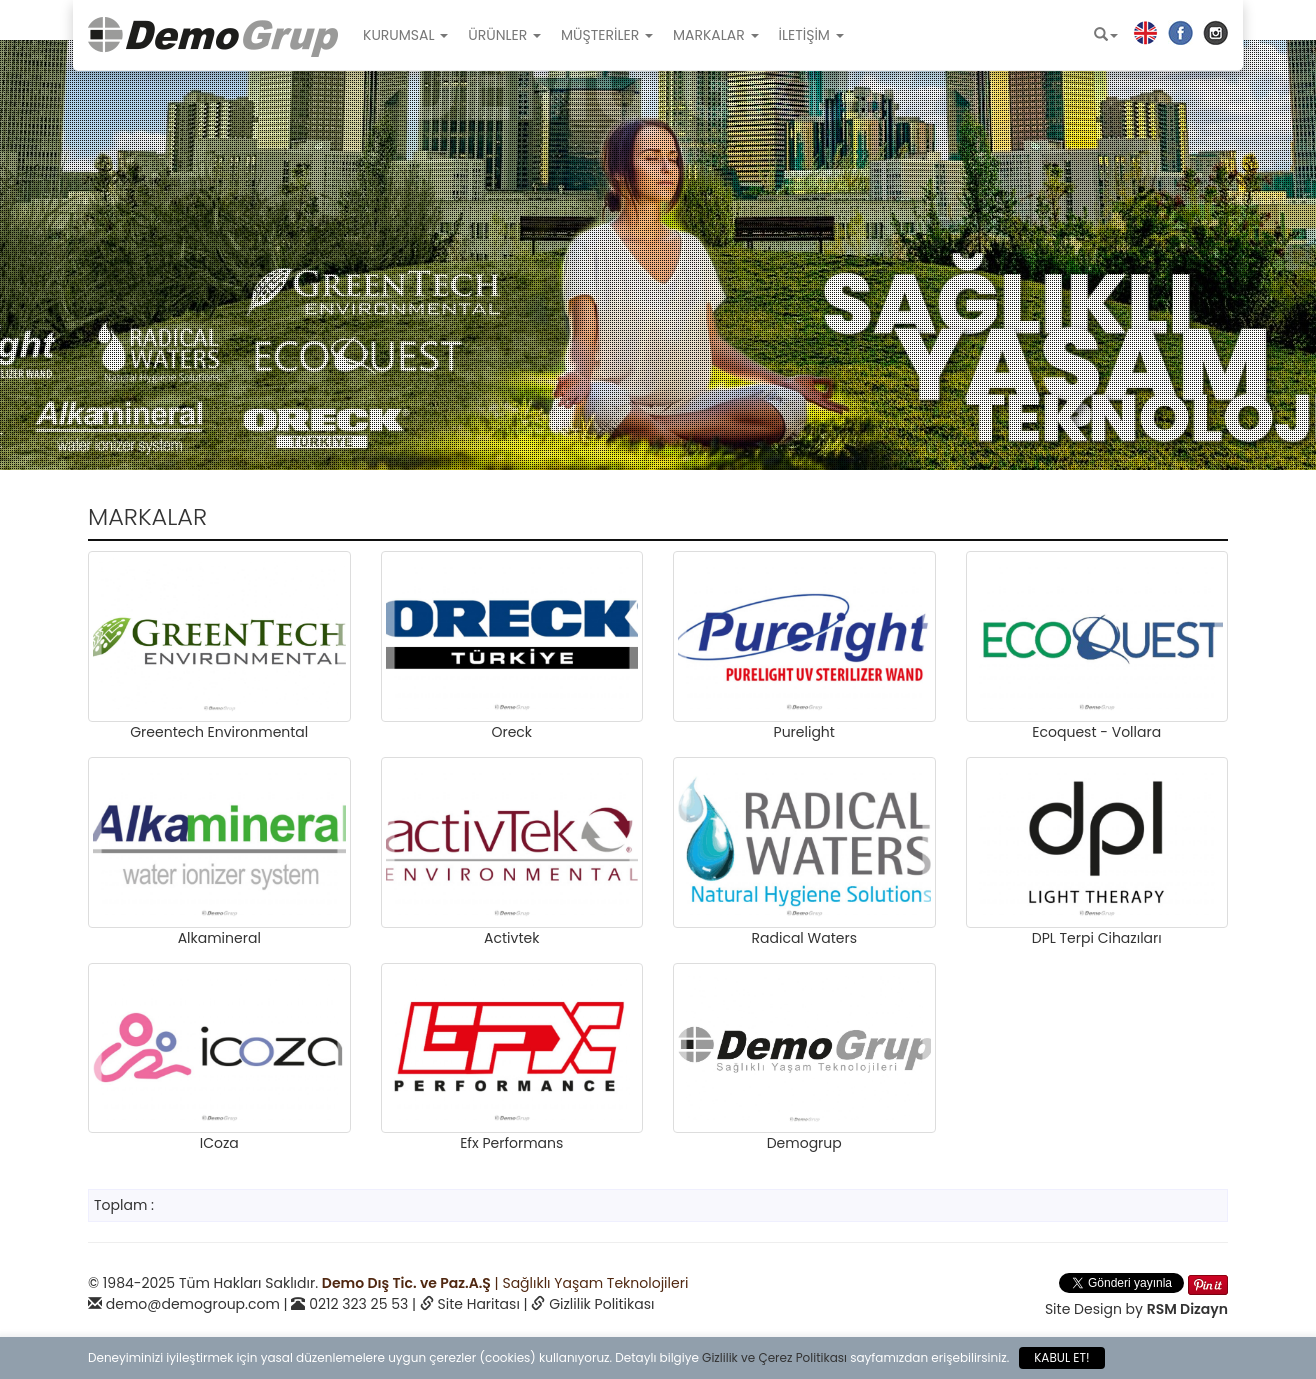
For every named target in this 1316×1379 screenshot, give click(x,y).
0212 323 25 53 (358, 1304)
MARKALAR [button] (716, 35)
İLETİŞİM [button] (811, 35)
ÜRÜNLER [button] (504, 35)
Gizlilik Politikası (601, 1304)
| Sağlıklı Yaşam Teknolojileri (505, 1283)
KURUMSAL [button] (405, 35)
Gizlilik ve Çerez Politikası (774, 1357)
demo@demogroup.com (193, 1304)
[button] (1106, 35)
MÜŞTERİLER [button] (607, 35)
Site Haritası (479, 1304)
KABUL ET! (1061, 1357)
